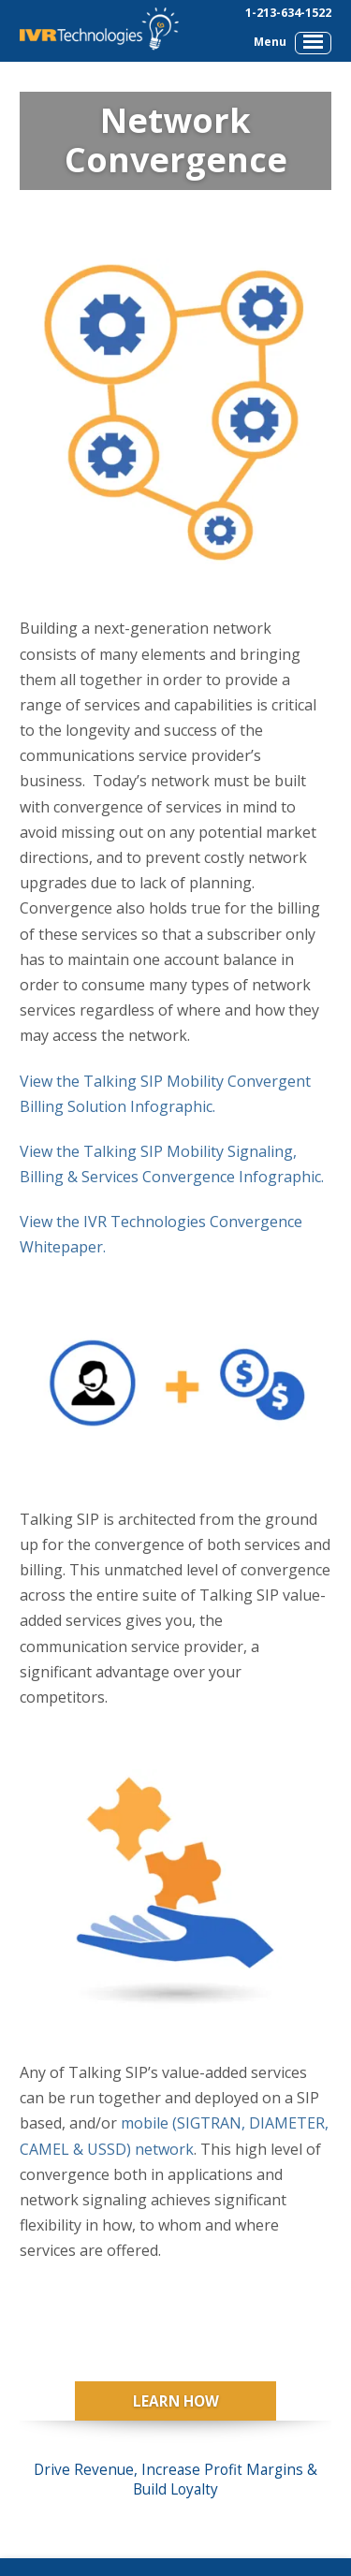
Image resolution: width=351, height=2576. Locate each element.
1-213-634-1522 (288, 13)
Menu (292, 42)
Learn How (176, 2401)
